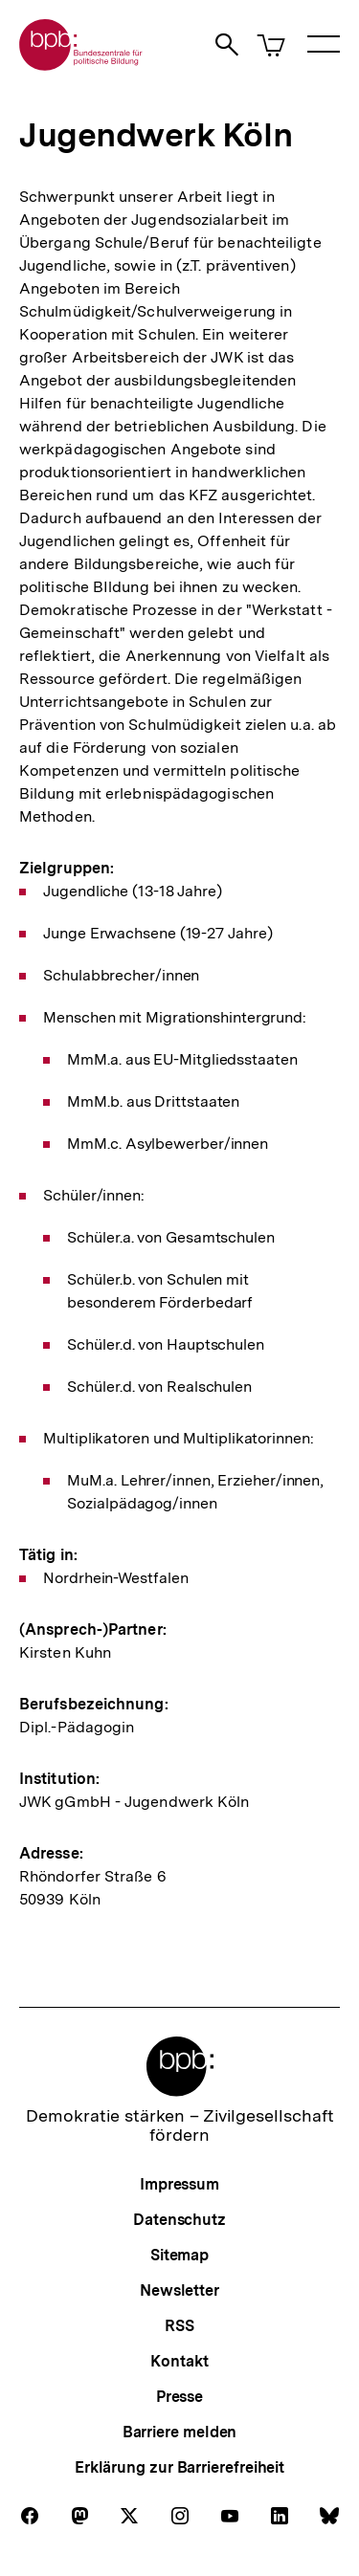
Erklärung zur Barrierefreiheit (179, 2467)
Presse (179, 2397)
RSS (179, 2326)
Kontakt (179, 2361)
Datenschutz (179, 2220)
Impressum (179, 2184)
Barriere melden (180, 2432)
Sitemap (179, 2255)
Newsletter (179, 2290)
